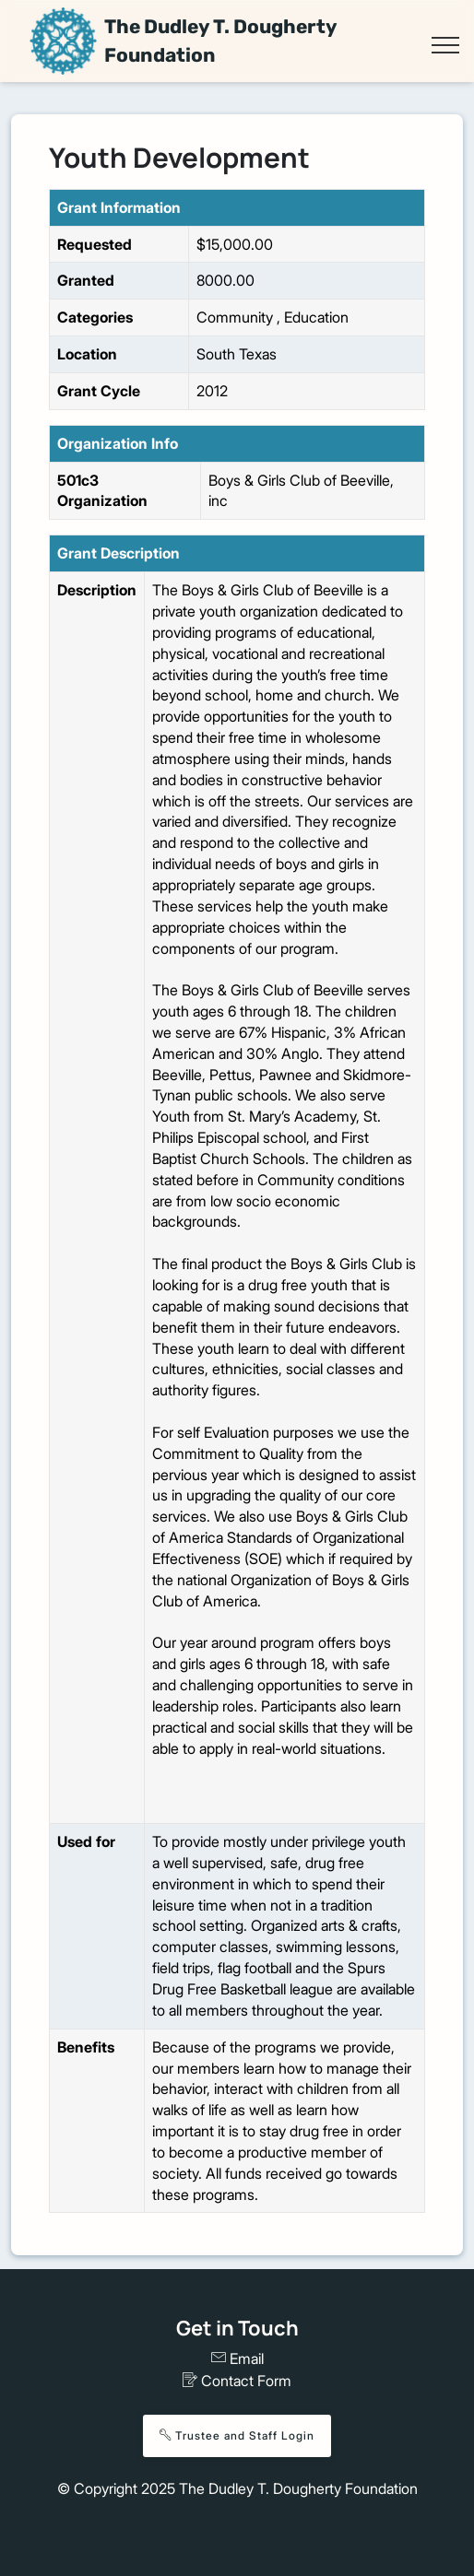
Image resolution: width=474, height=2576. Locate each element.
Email (237, 2358)
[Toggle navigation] (445, 45)
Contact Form (237, 2380)
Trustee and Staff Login (237, 2435)
